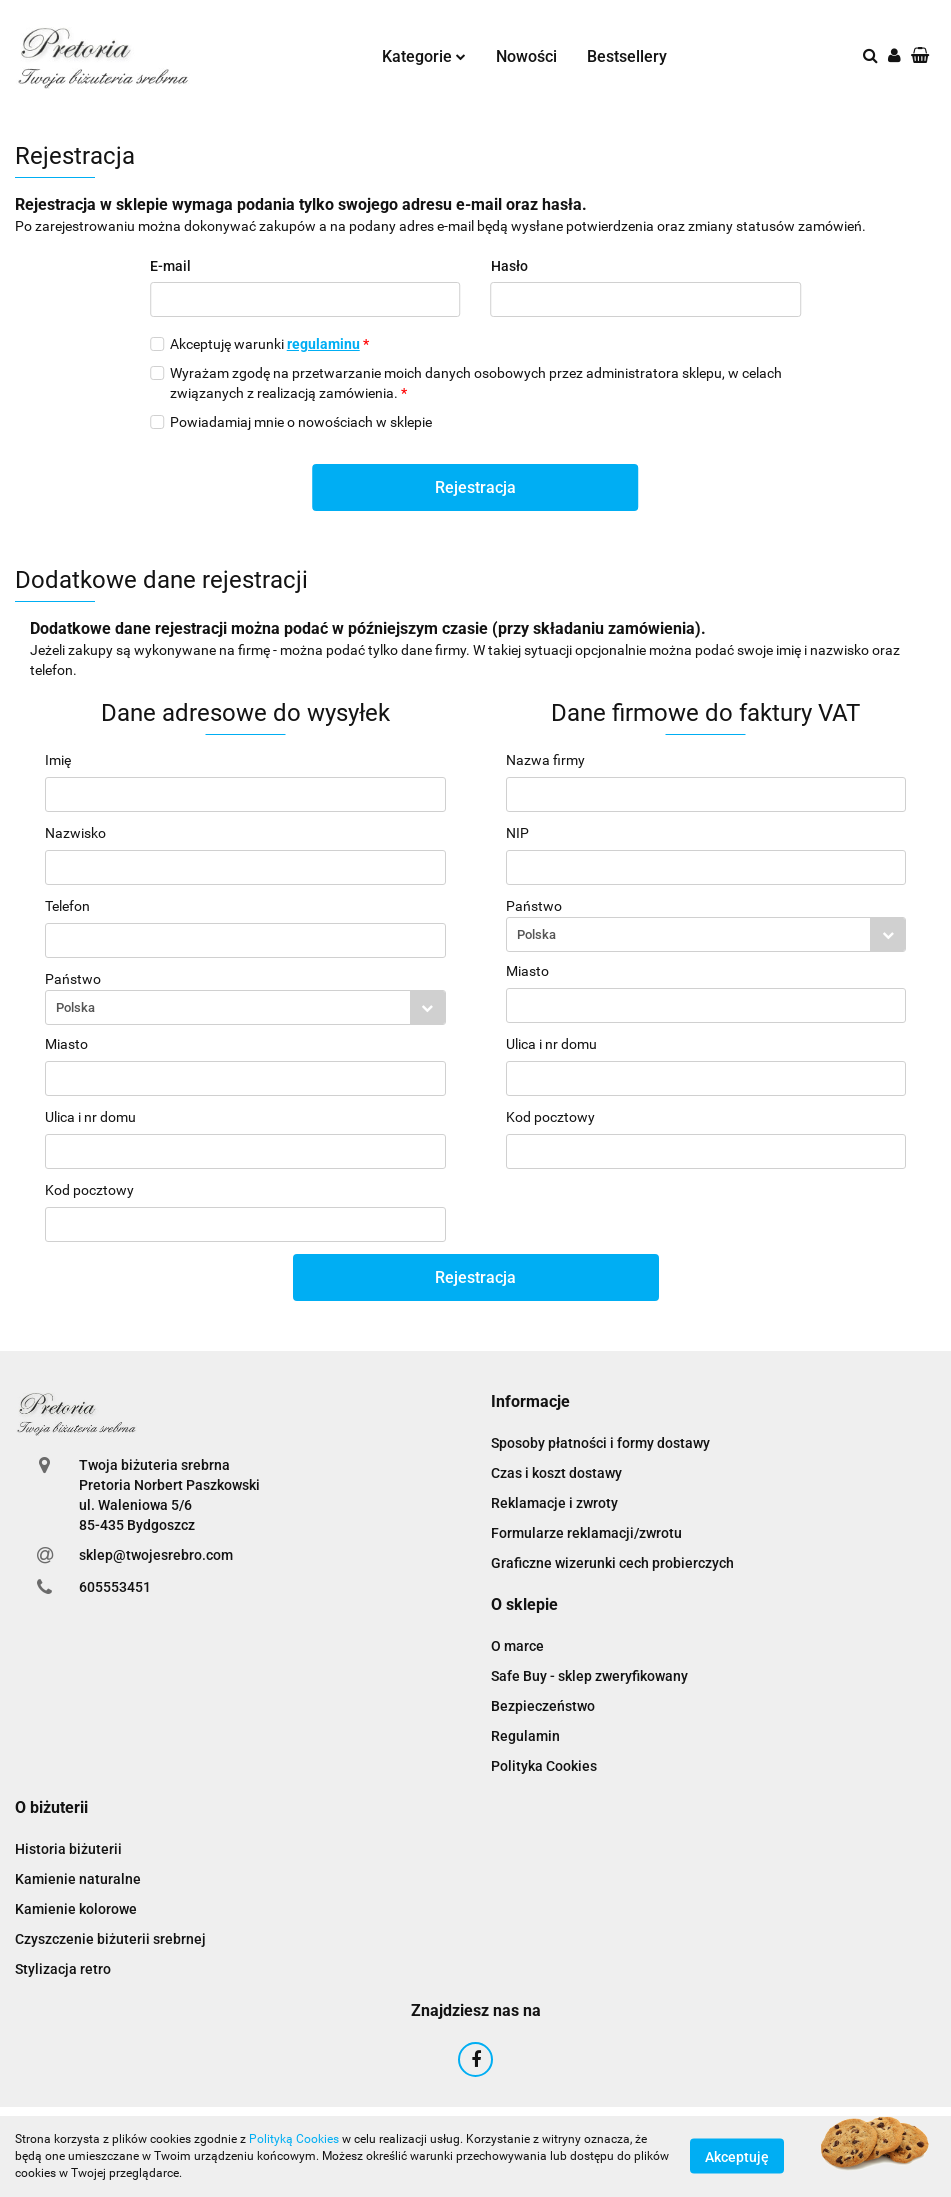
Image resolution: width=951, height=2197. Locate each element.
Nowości (526, 56)
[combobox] (245, 1007)
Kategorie (424, 56)
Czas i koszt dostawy (556, 1473)
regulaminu (323, 344)
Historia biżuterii (68, 1849)
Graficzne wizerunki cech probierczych (612, 1563)
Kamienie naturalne (78, 1879)
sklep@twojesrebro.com (156, 1555)
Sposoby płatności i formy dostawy (600, 1443)
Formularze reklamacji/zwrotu (586, 1533)
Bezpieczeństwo (543, 1706)
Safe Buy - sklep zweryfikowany (589, 1676)
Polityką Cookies (294, 2139)
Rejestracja (475, 487)
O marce (517, 1646)
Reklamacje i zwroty (554, 1503)
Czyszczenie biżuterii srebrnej (110, 1939)
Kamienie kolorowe (76, 1909)
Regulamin (525, 1736)
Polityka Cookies (544, 1766)
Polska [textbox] (75, 1007)
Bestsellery (627, 56)
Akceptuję (737, 2157)
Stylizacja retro (63, 1969)
